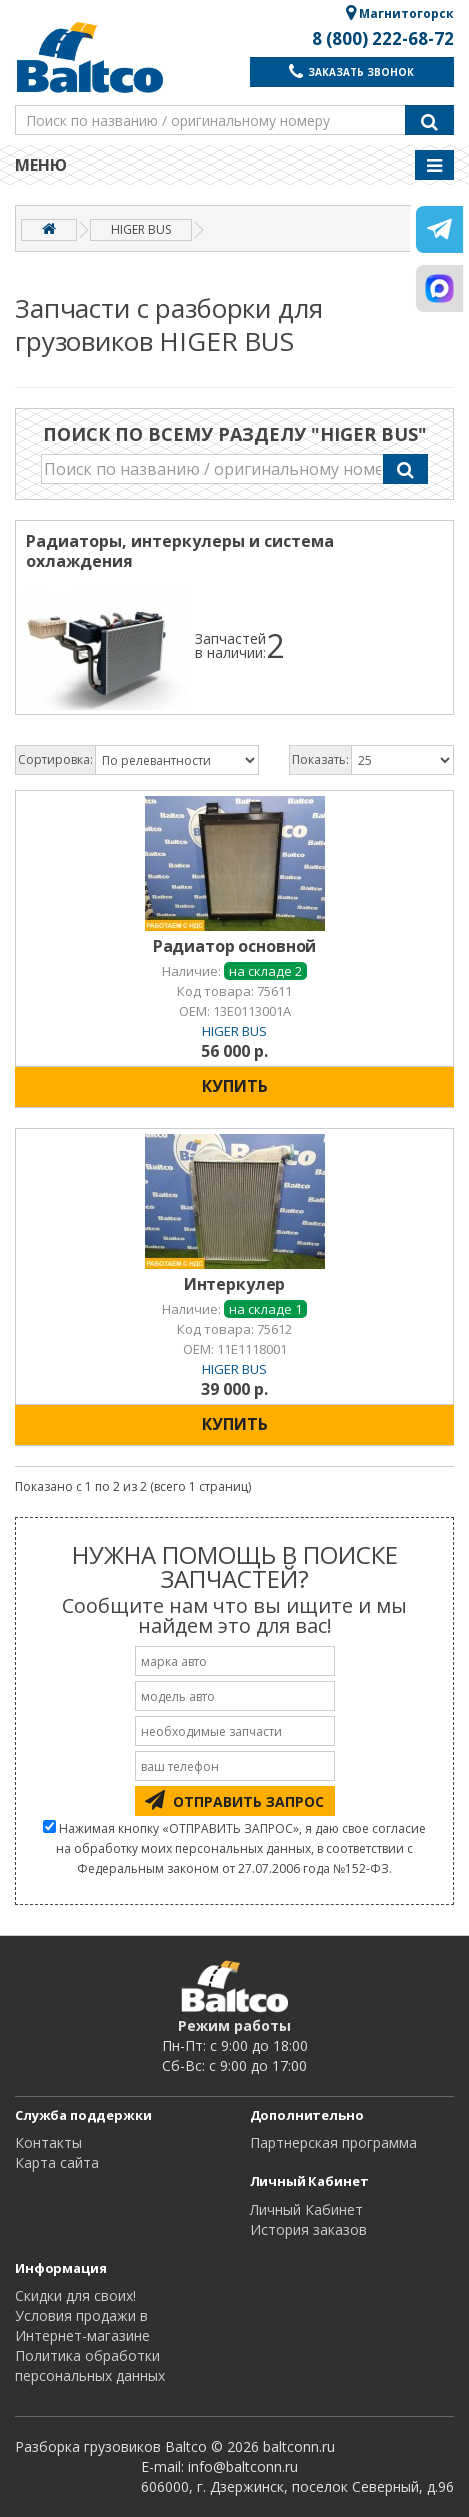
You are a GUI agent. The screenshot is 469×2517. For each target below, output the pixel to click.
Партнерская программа (333, 2142)
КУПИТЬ (235, 1086)
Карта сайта (57, 2162)
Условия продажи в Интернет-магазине (82, 2325)
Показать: (320, 759)
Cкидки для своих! (75, 2295)
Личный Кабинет (306, 2209)
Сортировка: (55, 759)
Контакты (48, 2142)
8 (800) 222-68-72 (383, 39)
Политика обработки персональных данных (90, 2365)
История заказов (308, 2229)
